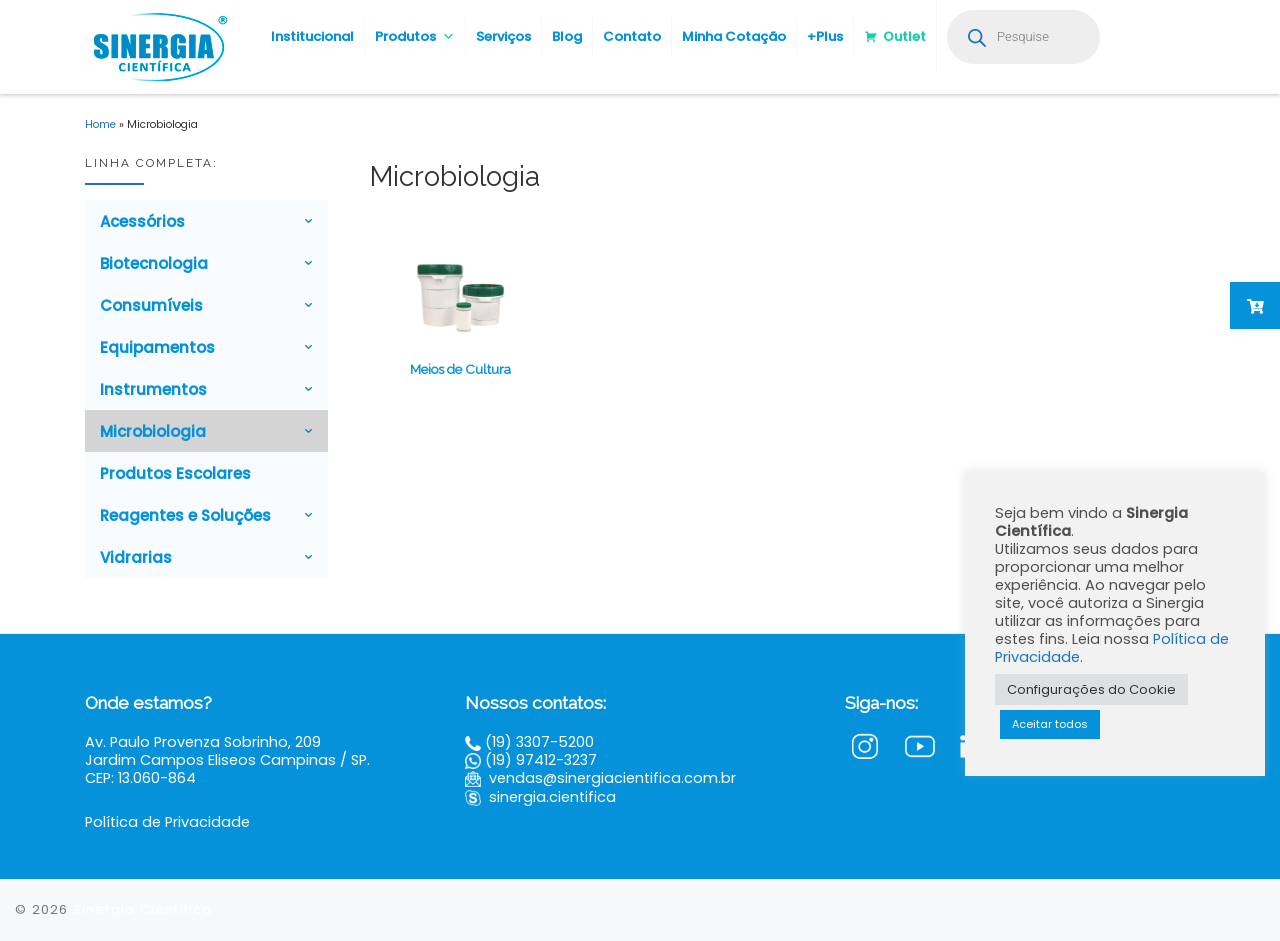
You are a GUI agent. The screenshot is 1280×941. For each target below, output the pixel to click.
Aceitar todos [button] (1050, 724)
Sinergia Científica (142, 909)
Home (100, 124)
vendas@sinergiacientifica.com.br (612, 778)
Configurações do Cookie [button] (1091, 689)
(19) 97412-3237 (541, 760)
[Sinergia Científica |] (158, 44)
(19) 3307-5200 (539, 742)
